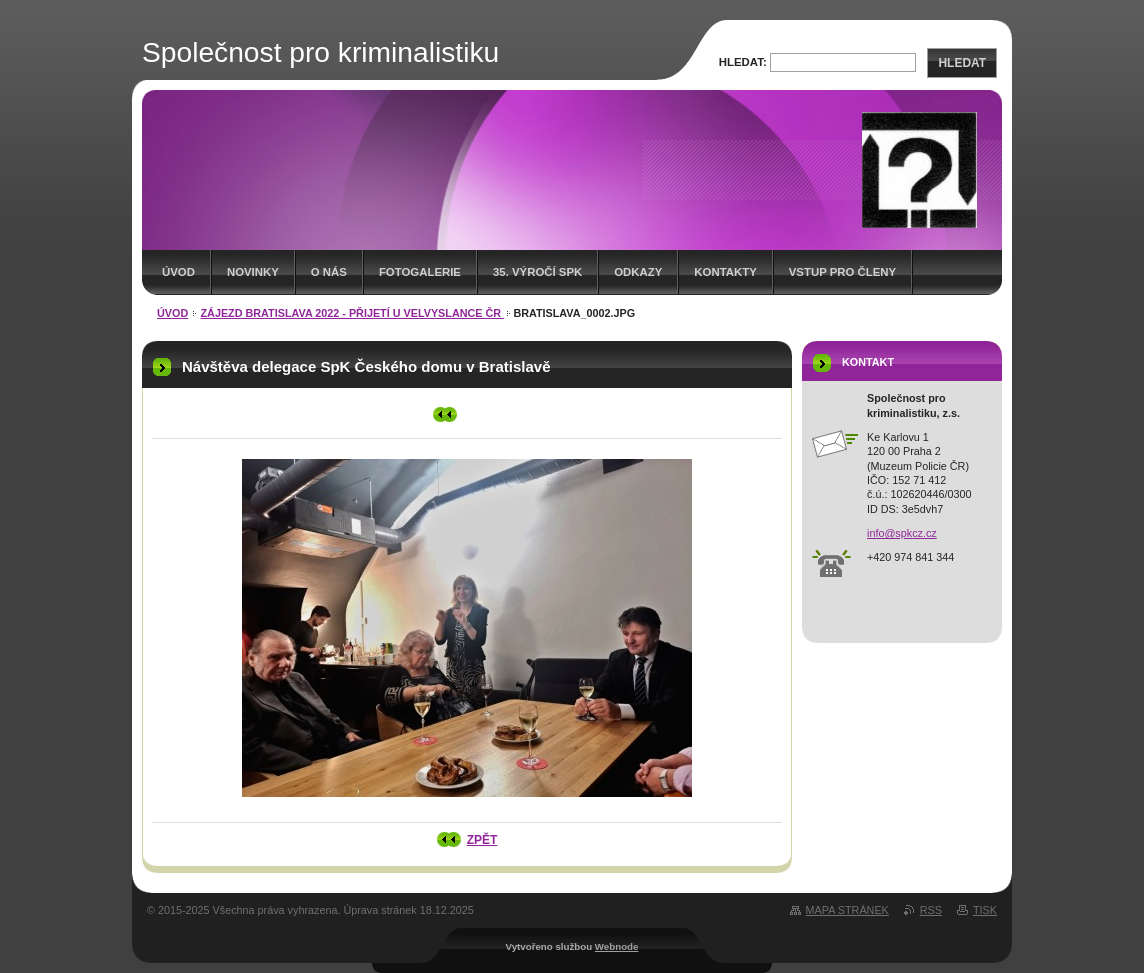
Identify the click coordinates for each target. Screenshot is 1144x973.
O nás (329, 272)
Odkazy (638, 272)
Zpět (482, 840)
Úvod (178, 272)
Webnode (617, 946)
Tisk (985, 910)
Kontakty (725, 272)
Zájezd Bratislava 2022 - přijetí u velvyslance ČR (353, 313)
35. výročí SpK (537, 272)
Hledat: (743, 62)
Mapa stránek (847, 910)
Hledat (962, 63)
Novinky (253, 272)
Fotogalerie (420, 272)
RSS (931, 910)
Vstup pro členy (842, 272)
